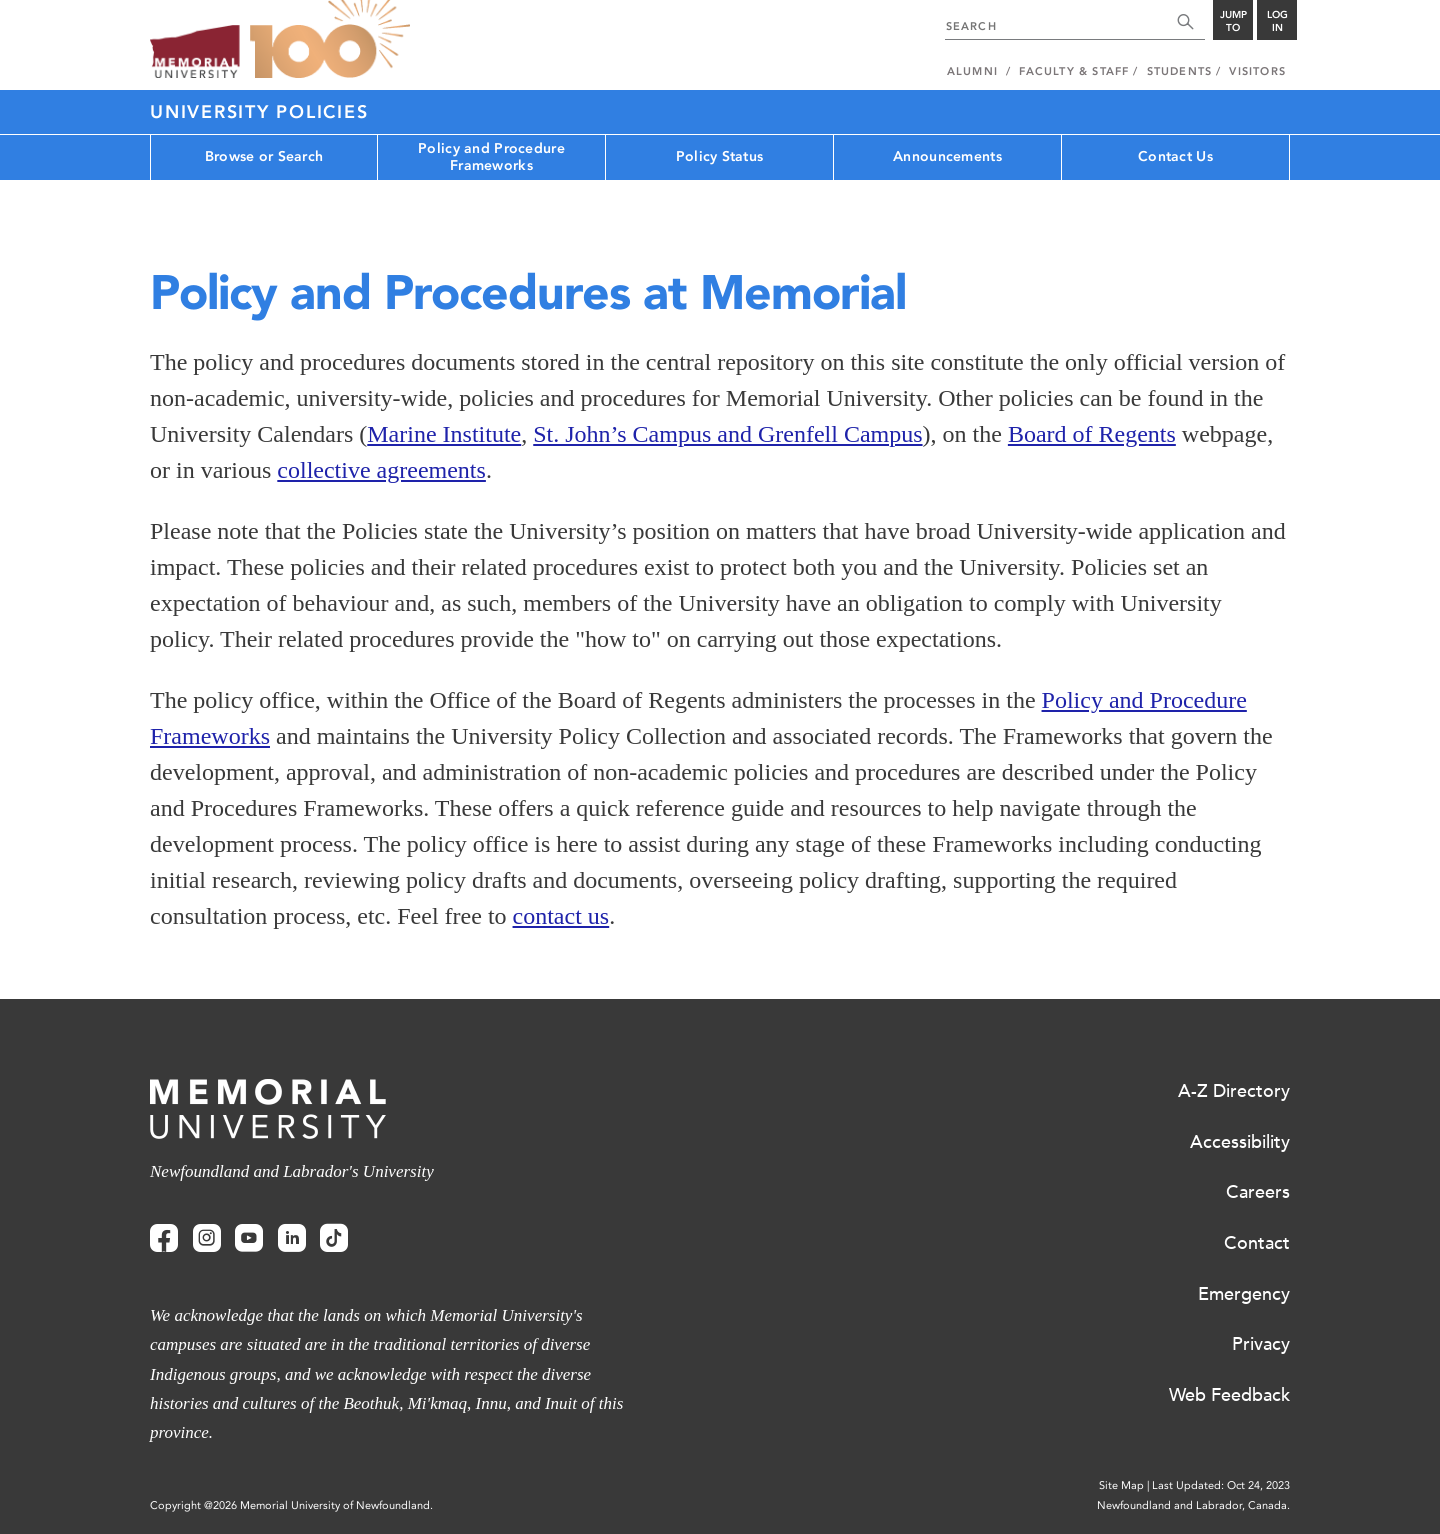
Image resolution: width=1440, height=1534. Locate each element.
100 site (330, 40)
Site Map (1121, 1485)
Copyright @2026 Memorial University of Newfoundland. (291, 1505)
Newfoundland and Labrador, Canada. (1193, 1505)
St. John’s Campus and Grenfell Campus (727, 434)
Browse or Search (264, 156)
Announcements (947, 156)
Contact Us (1175, 156)
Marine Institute (444, 434)
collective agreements (381, 470)
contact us (561, 916)
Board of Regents (1092, 434)
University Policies (259, 112)
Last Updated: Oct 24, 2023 (1221, 1485)
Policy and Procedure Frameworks (491, 157)
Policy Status (720, 156)
